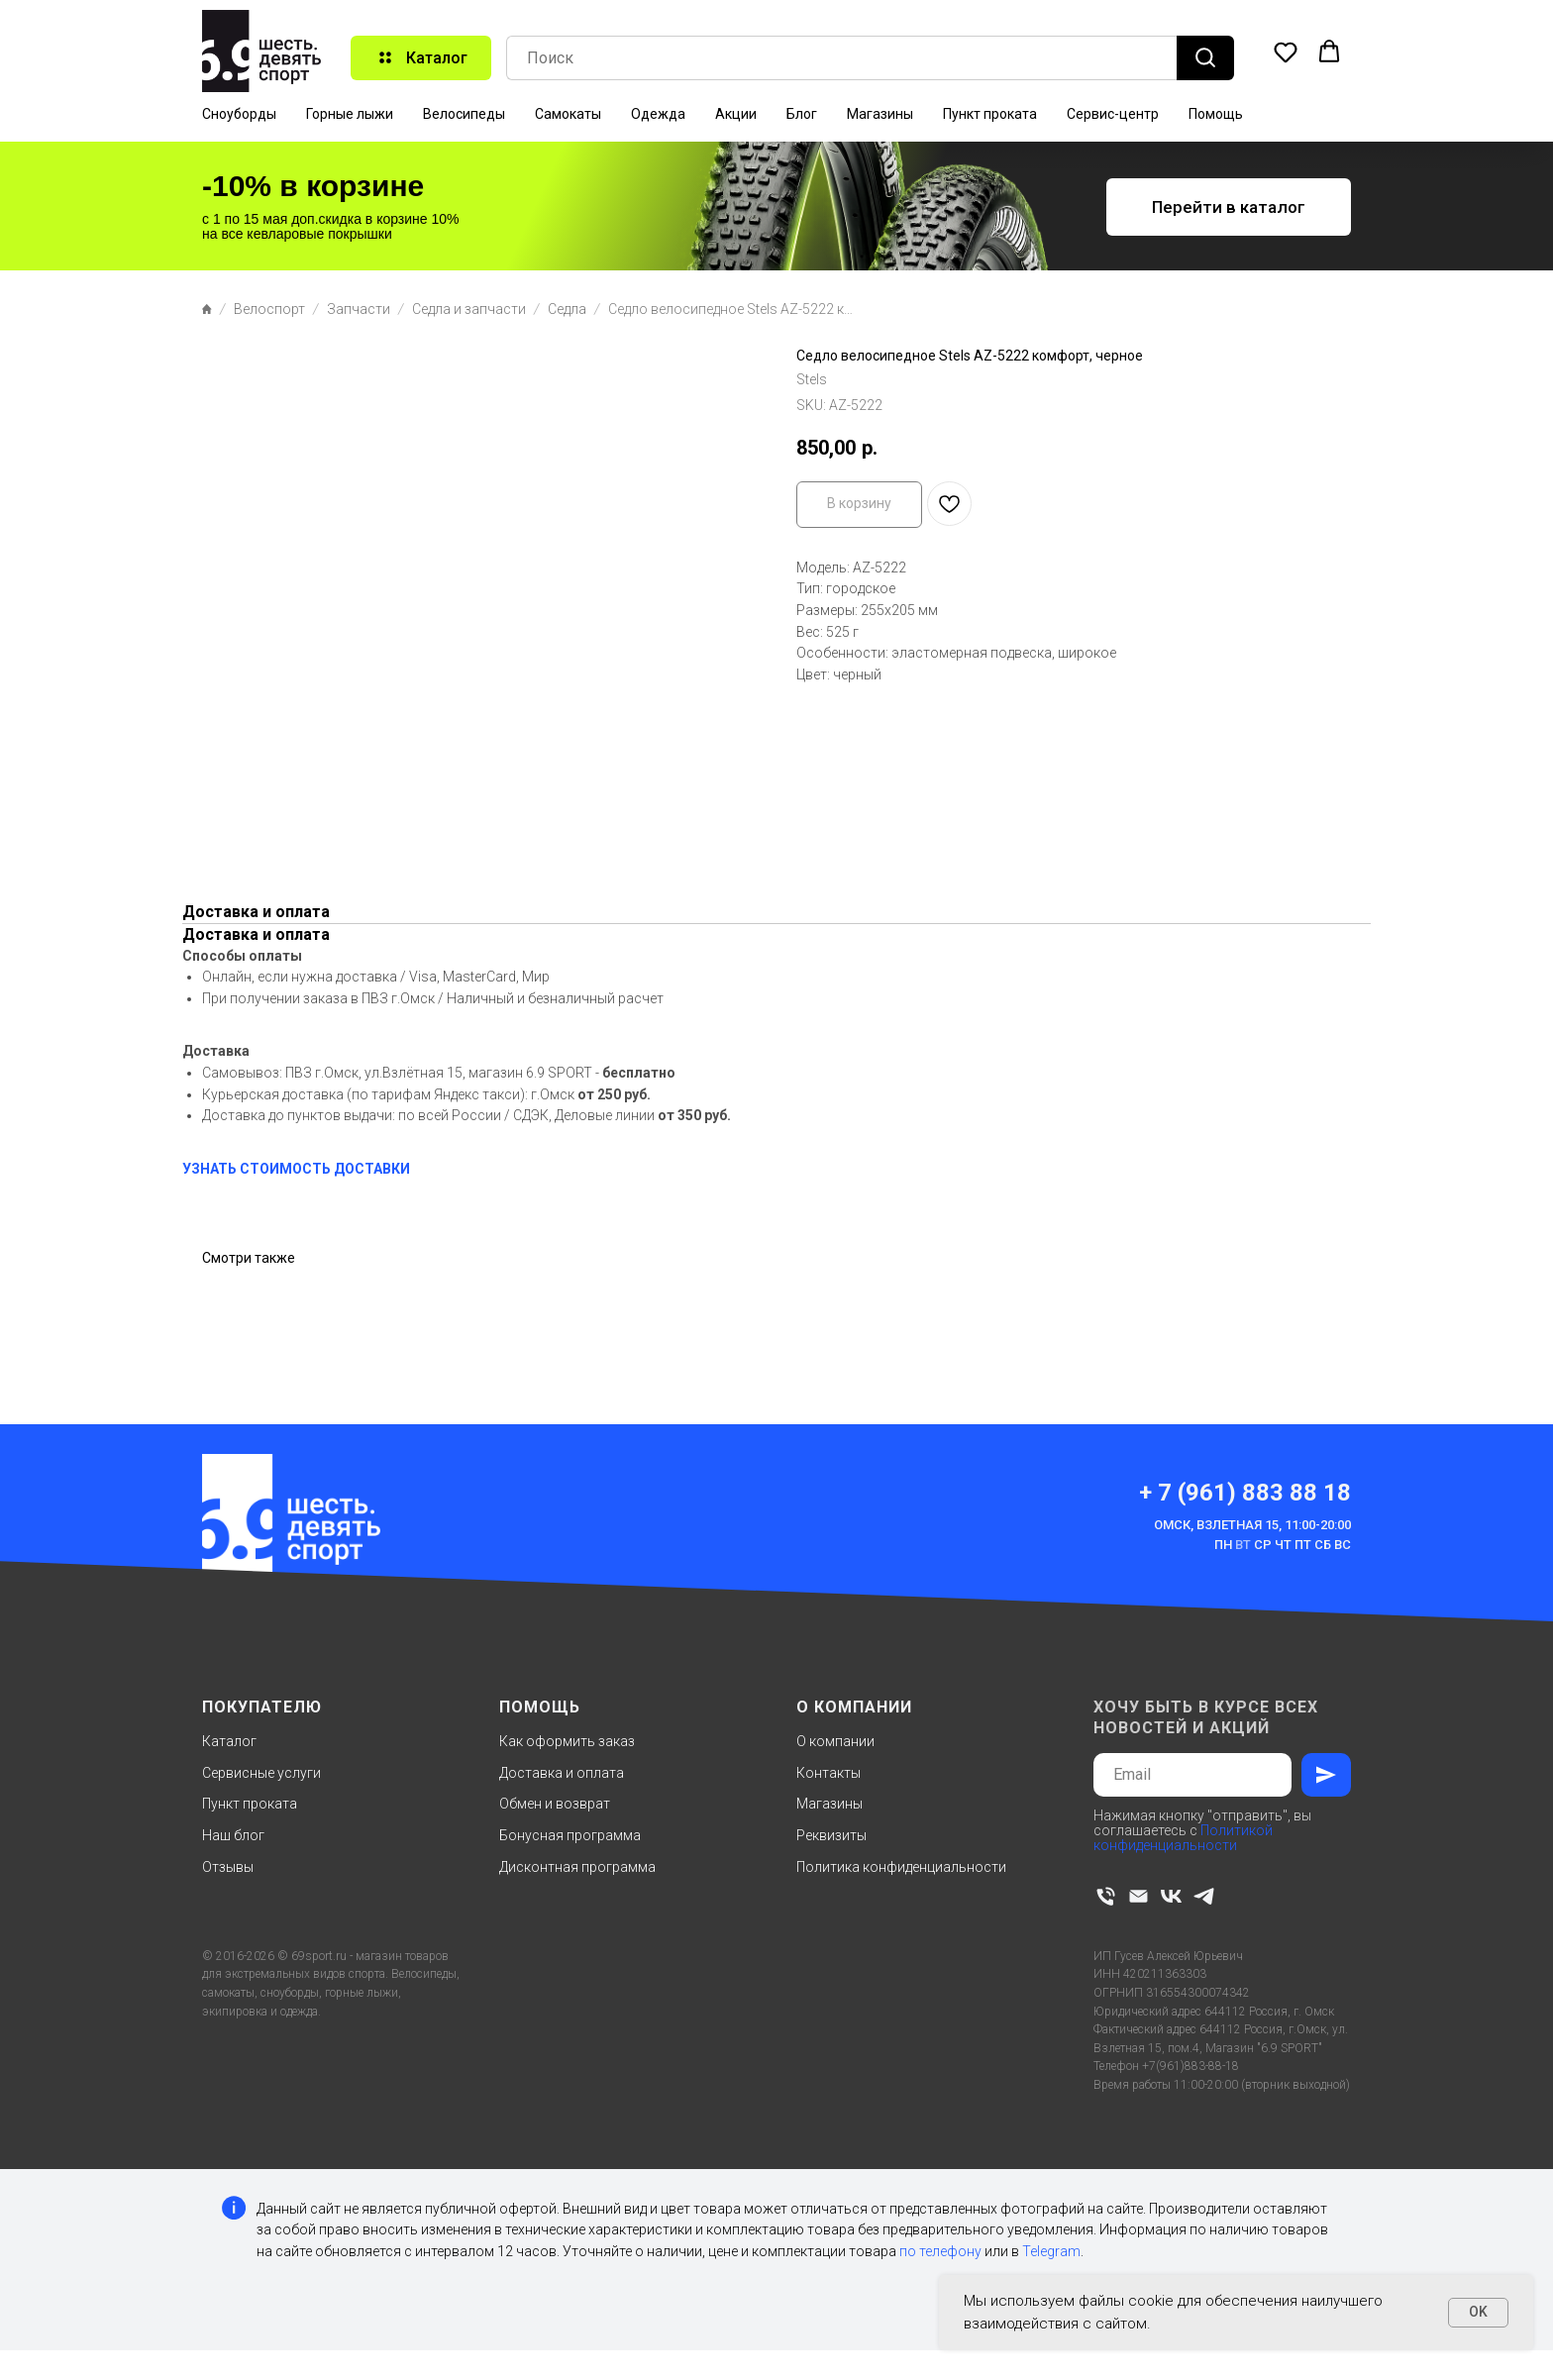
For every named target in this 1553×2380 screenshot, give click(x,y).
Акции (736, 114)
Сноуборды (239, 114)
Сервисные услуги (261, 1773)
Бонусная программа (570, 1835)
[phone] (1105, 1896)
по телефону (940, 2251)
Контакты (828, 1773)
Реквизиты (831, 1835)
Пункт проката (990, 114)
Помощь (1216, 114)
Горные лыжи (349, 114)
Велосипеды (464, 114)
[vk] (1171, 1896)
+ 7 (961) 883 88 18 (1245, 1492)
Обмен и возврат (554, 1803)
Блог (801, 114)
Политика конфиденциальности (901, 1867)
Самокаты (568, 114)
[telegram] (1203, 1896)
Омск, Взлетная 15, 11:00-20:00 (1252, 1524)
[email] (1138, 1896)
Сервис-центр (1113, 114)
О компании (835, 1741)
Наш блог (233, 1835)
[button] (1285, 51)
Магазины (880, 114)
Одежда (658, 114)
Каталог (229, 1741)
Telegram (1051, 2251)
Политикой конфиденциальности (1183, 1837)
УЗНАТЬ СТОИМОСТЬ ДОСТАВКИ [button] (296, 1169)
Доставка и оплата (561, 1773)
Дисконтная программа (577, 1867)
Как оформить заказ (567, 1741)
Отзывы (228, 1867)
